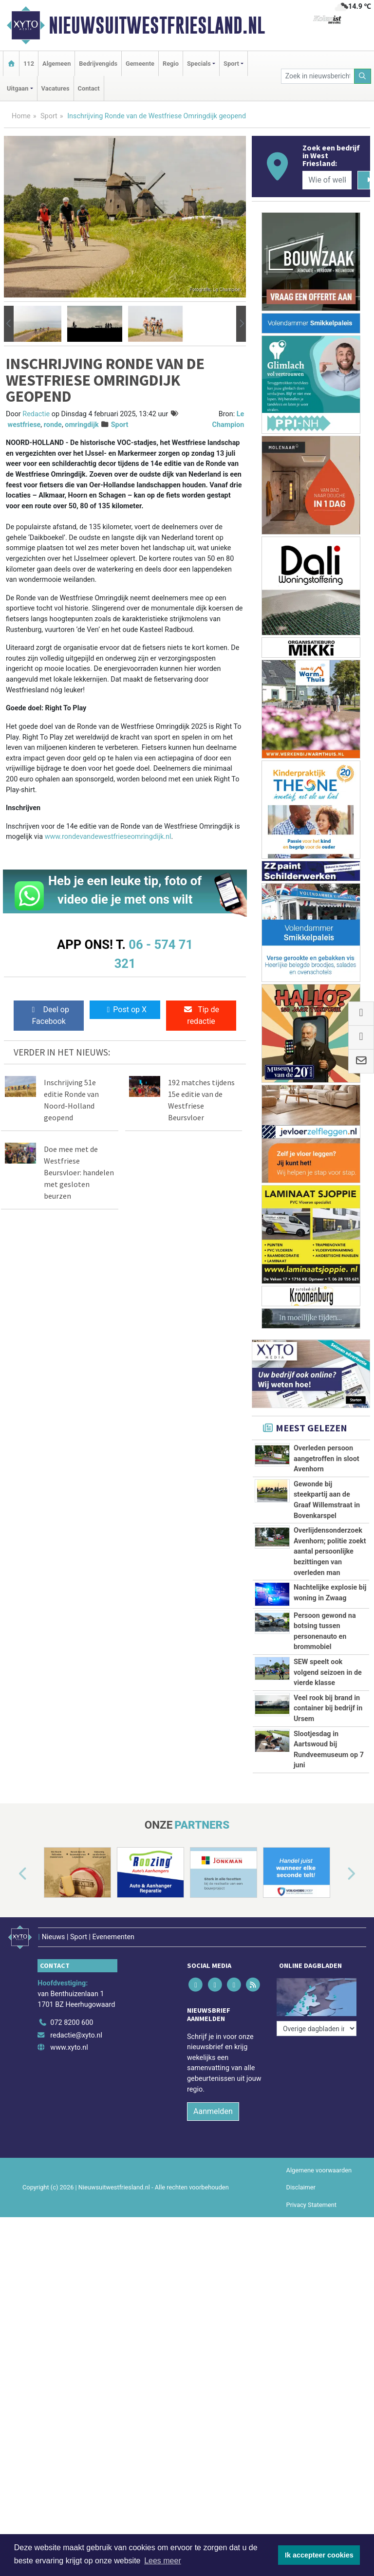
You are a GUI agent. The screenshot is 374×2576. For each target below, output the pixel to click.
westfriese (24, 425)
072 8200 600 (71, 2023)
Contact (89, 88)
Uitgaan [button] (17, 88)
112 (28, 63)
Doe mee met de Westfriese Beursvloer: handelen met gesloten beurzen (79, 1172)
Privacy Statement (311, 2204)
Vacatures (55, 88)
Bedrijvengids (98, 63)
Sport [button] (231, 63)
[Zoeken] (363, 76)
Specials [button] (199, 63)
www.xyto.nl (69, 2047)
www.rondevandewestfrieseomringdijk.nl (108, 837)
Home (21, 116)
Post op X (125, 1009)
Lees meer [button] (162, 2561)
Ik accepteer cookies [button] (319, 2555)
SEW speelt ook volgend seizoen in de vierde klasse (328, 1672)
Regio (171, 63)
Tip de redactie (201, 1015)
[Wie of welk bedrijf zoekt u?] (326, 180)
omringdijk (81, 425)
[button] (9, 324)
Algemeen (56, 63)
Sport (48, 116)
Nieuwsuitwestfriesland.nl (157, 25)
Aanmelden (213, 2111)
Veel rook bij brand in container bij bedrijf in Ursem (328, 1708)
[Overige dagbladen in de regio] (316, 2028)
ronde (53, 425)
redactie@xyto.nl (76, 2035)
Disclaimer (301, 2187)
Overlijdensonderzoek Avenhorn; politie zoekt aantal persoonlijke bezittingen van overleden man (330, 1551)
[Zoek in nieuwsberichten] (318, 76)
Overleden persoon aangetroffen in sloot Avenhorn (326, 1458)
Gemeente (140, 63)
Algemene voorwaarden (319, 2170)
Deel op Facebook (49, 1015)
